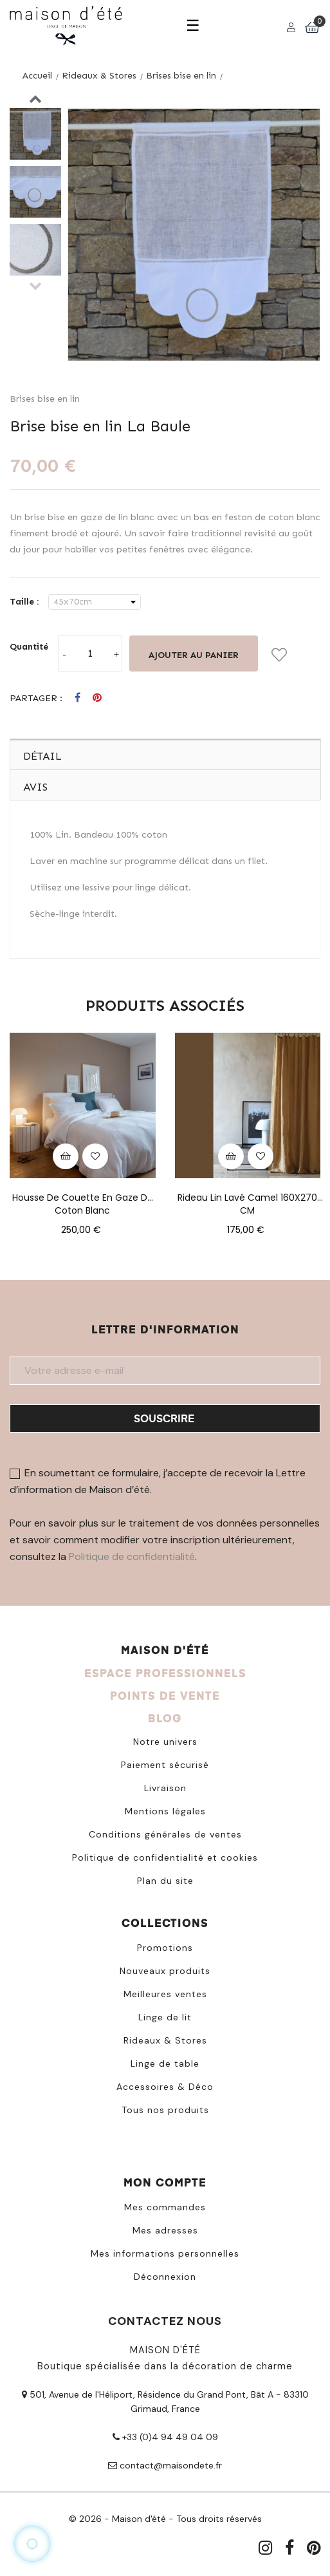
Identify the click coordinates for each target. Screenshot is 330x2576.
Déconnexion (165, 2276)
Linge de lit (165, 2017)
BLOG (165, 1718)
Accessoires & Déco (165, 2086)
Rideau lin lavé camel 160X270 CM (247, 1197)
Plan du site (165, 1880)
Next (35, 98)
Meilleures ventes (165, 1994)
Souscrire (164, 1418)
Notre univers (165, 1741)
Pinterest (97, 698)
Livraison (165, 1788)
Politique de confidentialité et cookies (165, 1857)
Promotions (165, 1947)
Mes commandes (165, 2207)
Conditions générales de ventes (165, 1834)
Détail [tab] (42, 756)
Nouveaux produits (165, 1971)
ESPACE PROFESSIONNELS (165, 1673)
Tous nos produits (165, 2110)
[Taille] (94, 602)
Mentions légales (165, 1811)
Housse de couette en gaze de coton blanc (82, 1197)
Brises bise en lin (45, 398)
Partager (77, 698)
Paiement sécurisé (165, 1765)
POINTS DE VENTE (165, 1695)
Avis (35, 787)
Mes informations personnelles (165, 2253)
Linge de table (165, 2063)
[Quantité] (90, 653)
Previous (35, 285)
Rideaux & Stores (165, 2040)
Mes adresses (165, 2230)
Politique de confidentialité (132, 1556)
